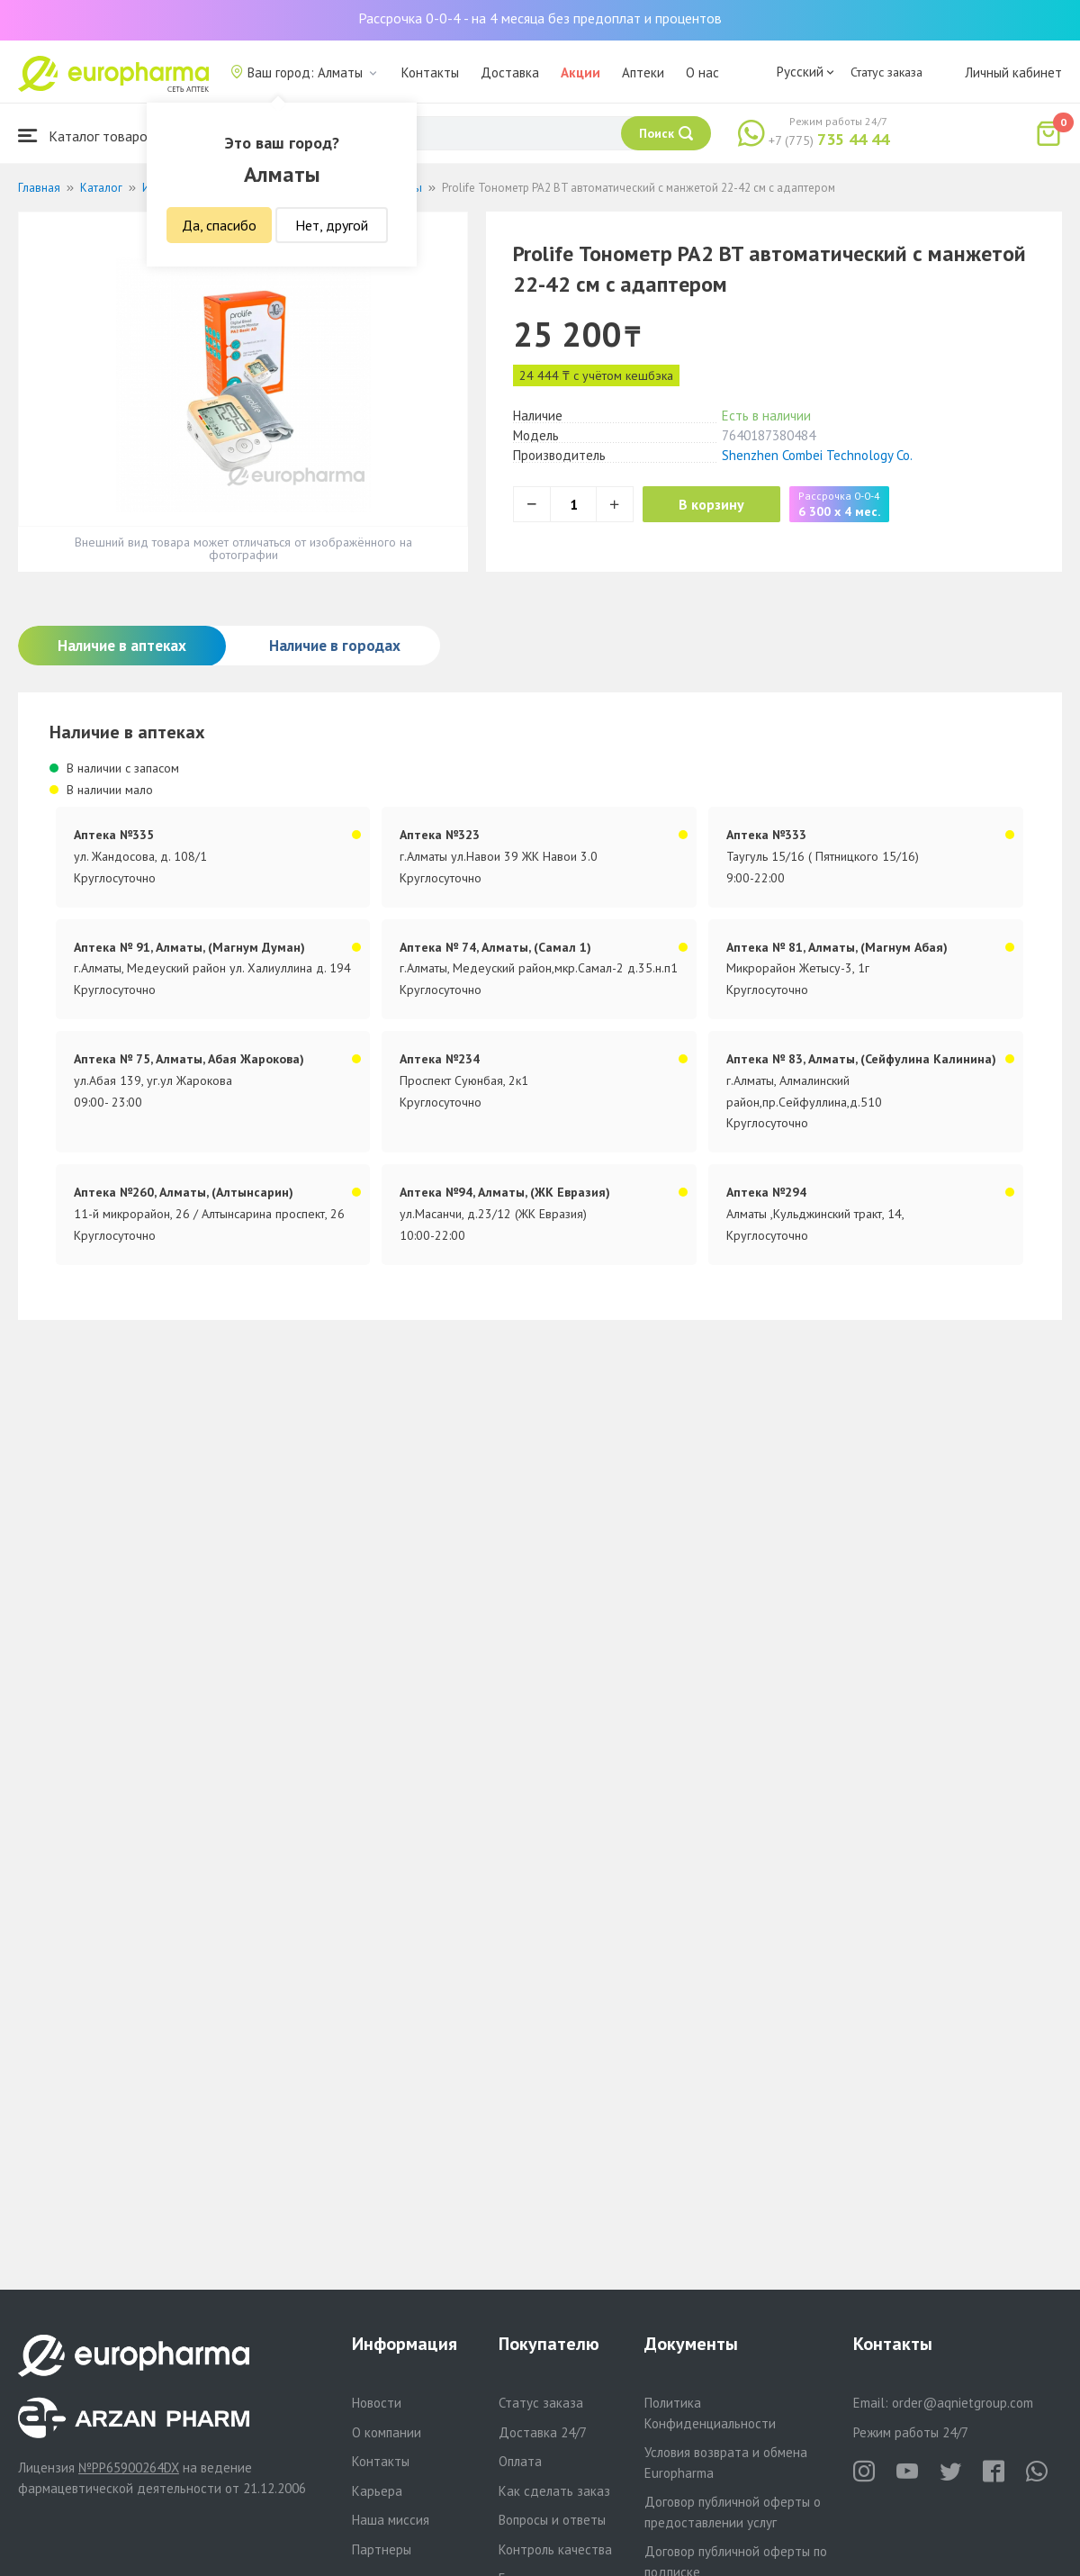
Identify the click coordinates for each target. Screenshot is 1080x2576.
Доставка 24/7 (543, 2432)
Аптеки (643, 72)
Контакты (430, 72)
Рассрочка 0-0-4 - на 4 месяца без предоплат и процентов (540, 18)
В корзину (711, 504)
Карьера (377, 2490)
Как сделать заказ (554, 2490)
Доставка (510, 72)
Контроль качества (555, 2549)
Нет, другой (331, 225)
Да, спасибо (219, 225)
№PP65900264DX (128, 2467)
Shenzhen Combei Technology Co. (817, 455)
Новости (376, 2402)
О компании (386, 2432)
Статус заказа (886, 72)
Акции (580, 72)
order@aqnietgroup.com (962, 2402)
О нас (702, 72)
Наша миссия (390, 2519)
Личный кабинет (1013, 72)
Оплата (520, 2461)
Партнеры (381, 2549)
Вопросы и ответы (552, 2519)
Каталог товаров (86, 135)
